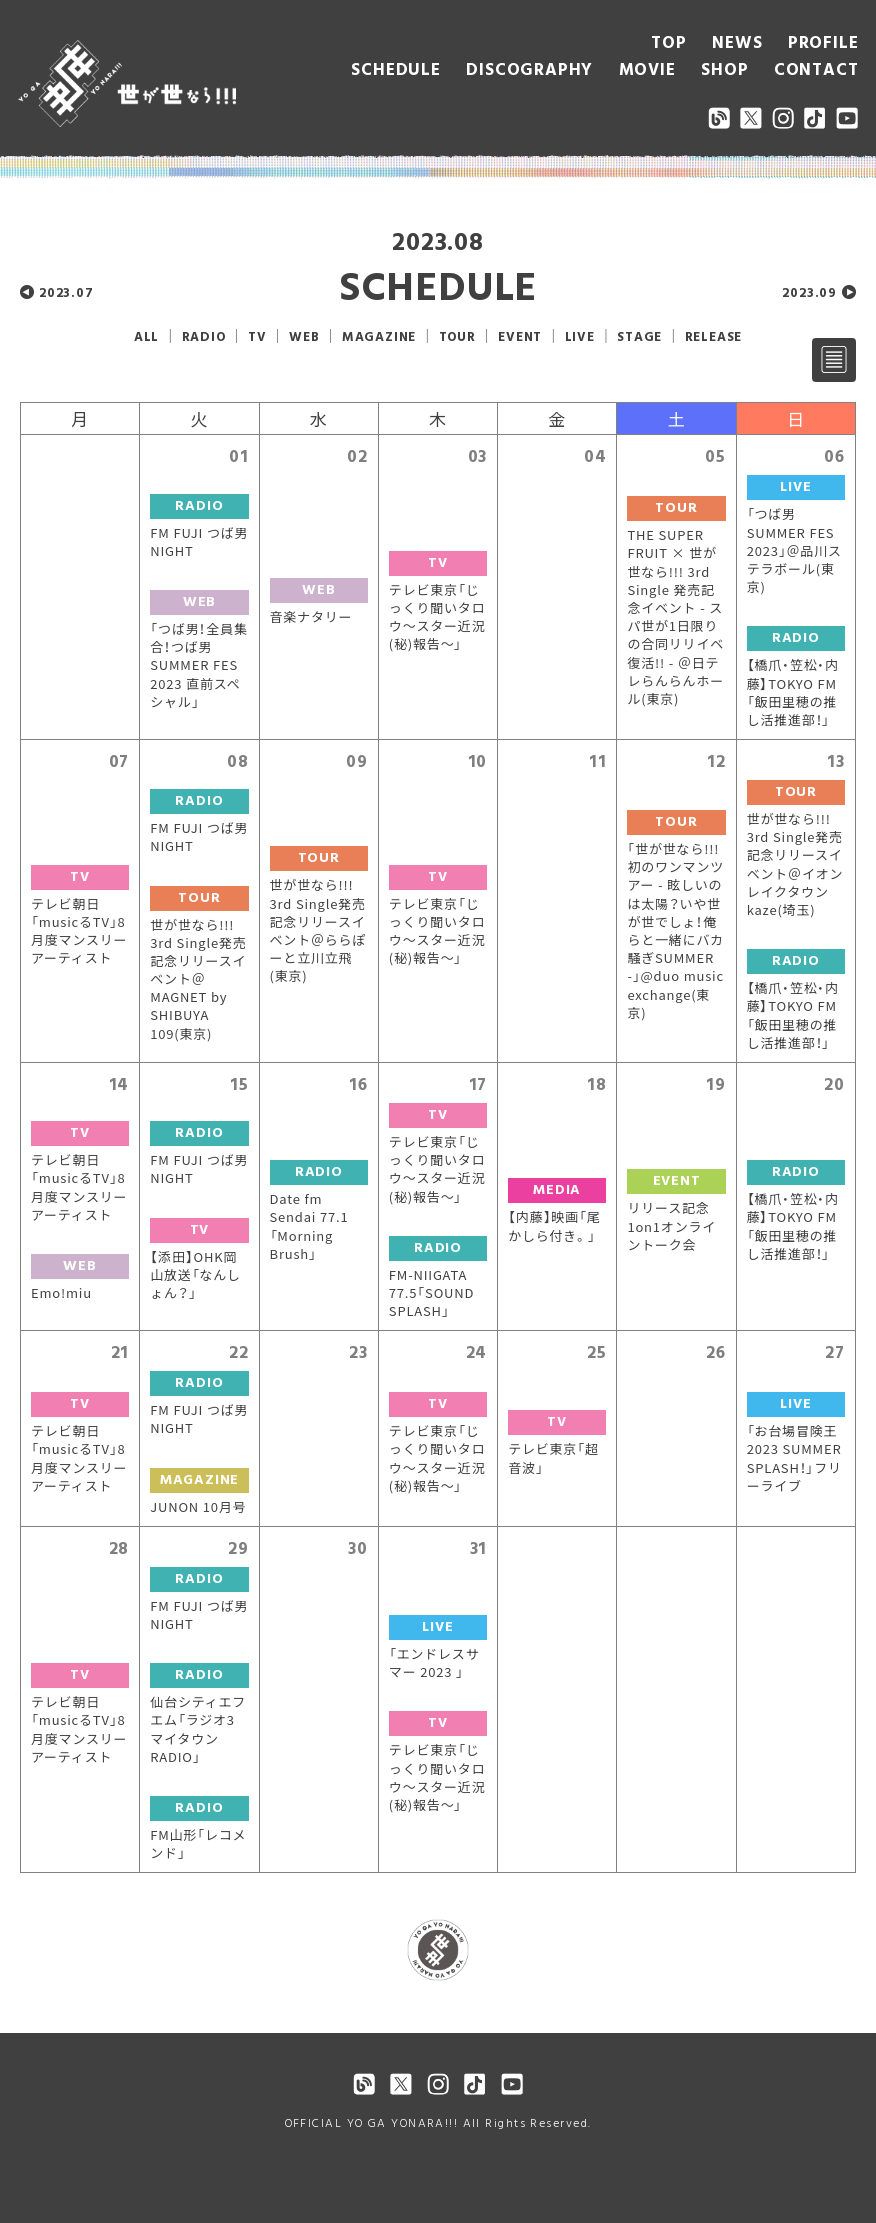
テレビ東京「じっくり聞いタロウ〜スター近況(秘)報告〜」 (437, 617)
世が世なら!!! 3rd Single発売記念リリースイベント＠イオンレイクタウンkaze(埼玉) (795, 864)
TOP (668, 43)
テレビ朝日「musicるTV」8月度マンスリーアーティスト (79, 931)
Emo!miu (61, 1293)
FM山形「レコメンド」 (198, 1844)
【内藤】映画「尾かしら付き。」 (554, 1226)
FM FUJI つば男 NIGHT (199, 542)
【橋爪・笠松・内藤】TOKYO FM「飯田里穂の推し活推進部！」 (793, 692)
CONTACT (816, 70)
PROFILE (823, 43)
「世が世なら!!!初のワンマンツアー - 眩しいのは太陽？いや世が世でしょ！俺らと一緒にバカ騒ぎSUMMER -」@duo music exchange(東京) (675, 931)
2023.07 (66, 293)
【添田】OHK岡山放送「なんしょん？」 (195, 1275)
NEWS (737, 43)
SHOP (724, 70)
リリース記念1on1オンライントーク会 (671, 1226)
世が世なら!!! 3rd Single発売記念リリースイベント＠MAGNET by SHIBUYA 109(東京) (198, 979)
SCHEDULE (395, 70)
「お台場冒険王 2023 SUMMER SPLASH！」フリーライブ (794, 1458)
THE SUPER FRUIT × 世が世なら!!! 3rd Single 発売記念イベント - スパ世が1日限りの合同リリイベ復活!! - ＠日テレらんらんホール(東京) (675, 617)
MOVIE (647, 70)
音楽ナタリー (311, 617)
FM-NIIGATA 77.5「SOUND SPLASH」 (431, 1293)
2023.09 (809, 293)
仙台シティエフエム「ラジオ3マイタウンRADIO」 (198, 1729)
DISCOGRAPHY (529, 70)
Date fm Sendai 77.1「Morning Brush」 (309, 1226)
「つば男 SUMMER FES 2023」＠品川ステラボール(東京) (794, 550)
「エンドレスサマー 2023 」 (434, 1663)
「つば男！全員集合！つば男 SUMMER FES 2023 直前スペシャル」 (198, 665)
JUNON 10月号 (198, 1507)
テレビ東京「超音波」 (553, 1458)
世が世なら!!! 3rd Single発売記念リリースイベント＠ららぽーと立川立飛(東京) (318, 930)
